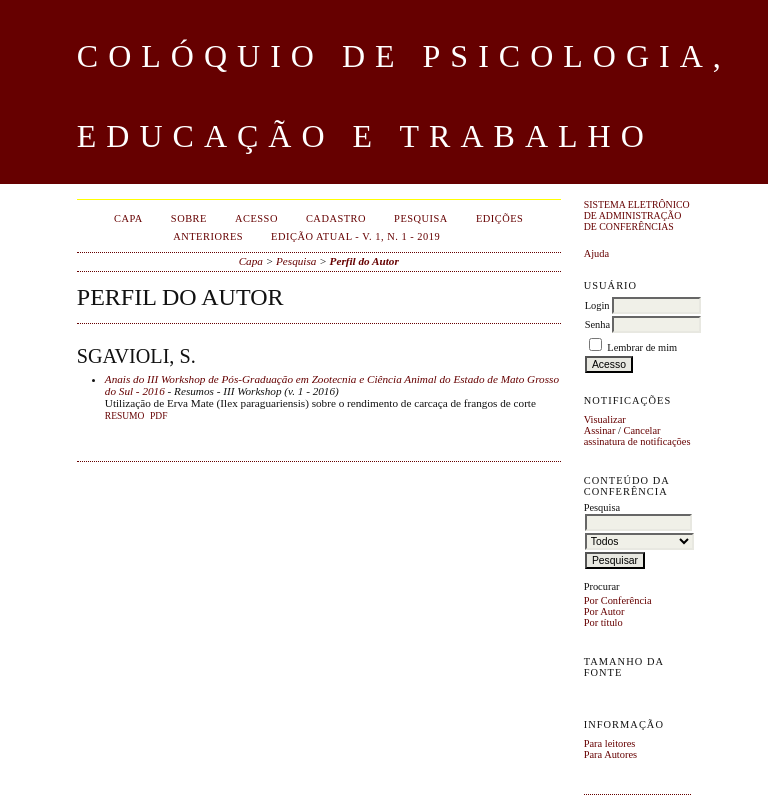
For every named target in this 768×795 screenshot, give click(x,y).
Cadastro (336, 218)
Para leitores (610, 743)
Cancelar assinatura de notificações (637, 436)
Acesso (256, 218)
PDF (158, 416)
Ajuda (596, 253)
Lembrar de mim (642, 347)
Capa (128, 218)
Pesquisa (421, 218)
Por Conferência (618, 600)
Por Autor (604, 611)
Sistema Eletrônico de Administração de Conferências (637, 215)
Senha (597, 324)
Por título (603, 622)
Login (597, 305)
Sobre (189, 218)
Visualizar (605, 419)
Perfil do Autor (364, 261)
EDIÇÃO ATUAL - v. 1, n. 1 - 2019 (355, 236)
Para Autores (610, 754)
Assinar (600, 430)
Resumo (125, 416)
